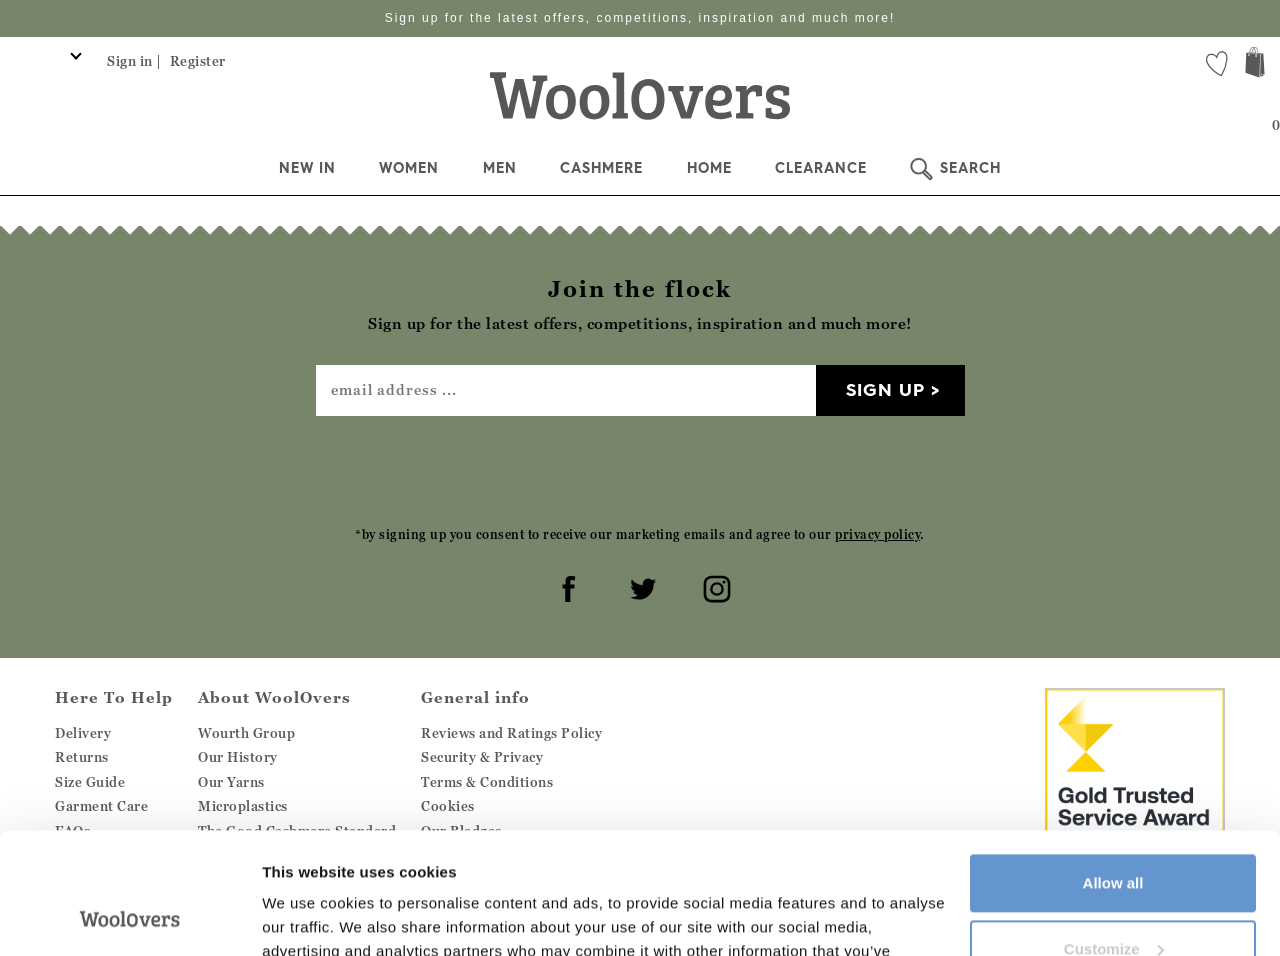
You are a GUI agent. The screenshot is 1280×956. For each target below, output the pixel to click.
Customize (1114, 834)
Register (198, 61)
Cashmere (601, 168)
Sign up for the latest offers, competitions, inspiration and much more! (640, 18)
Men (500, 168)
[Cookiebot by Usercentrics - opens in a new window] (129, 917)
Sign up (885, 389)
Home (709, 168)
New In (307, 168)
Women (409, 168)
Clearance (821, 168)
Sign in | (134, 61)
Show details (308, 916)
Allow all (1113, 769)
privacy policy (877, 534)
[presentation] (640, 470)
